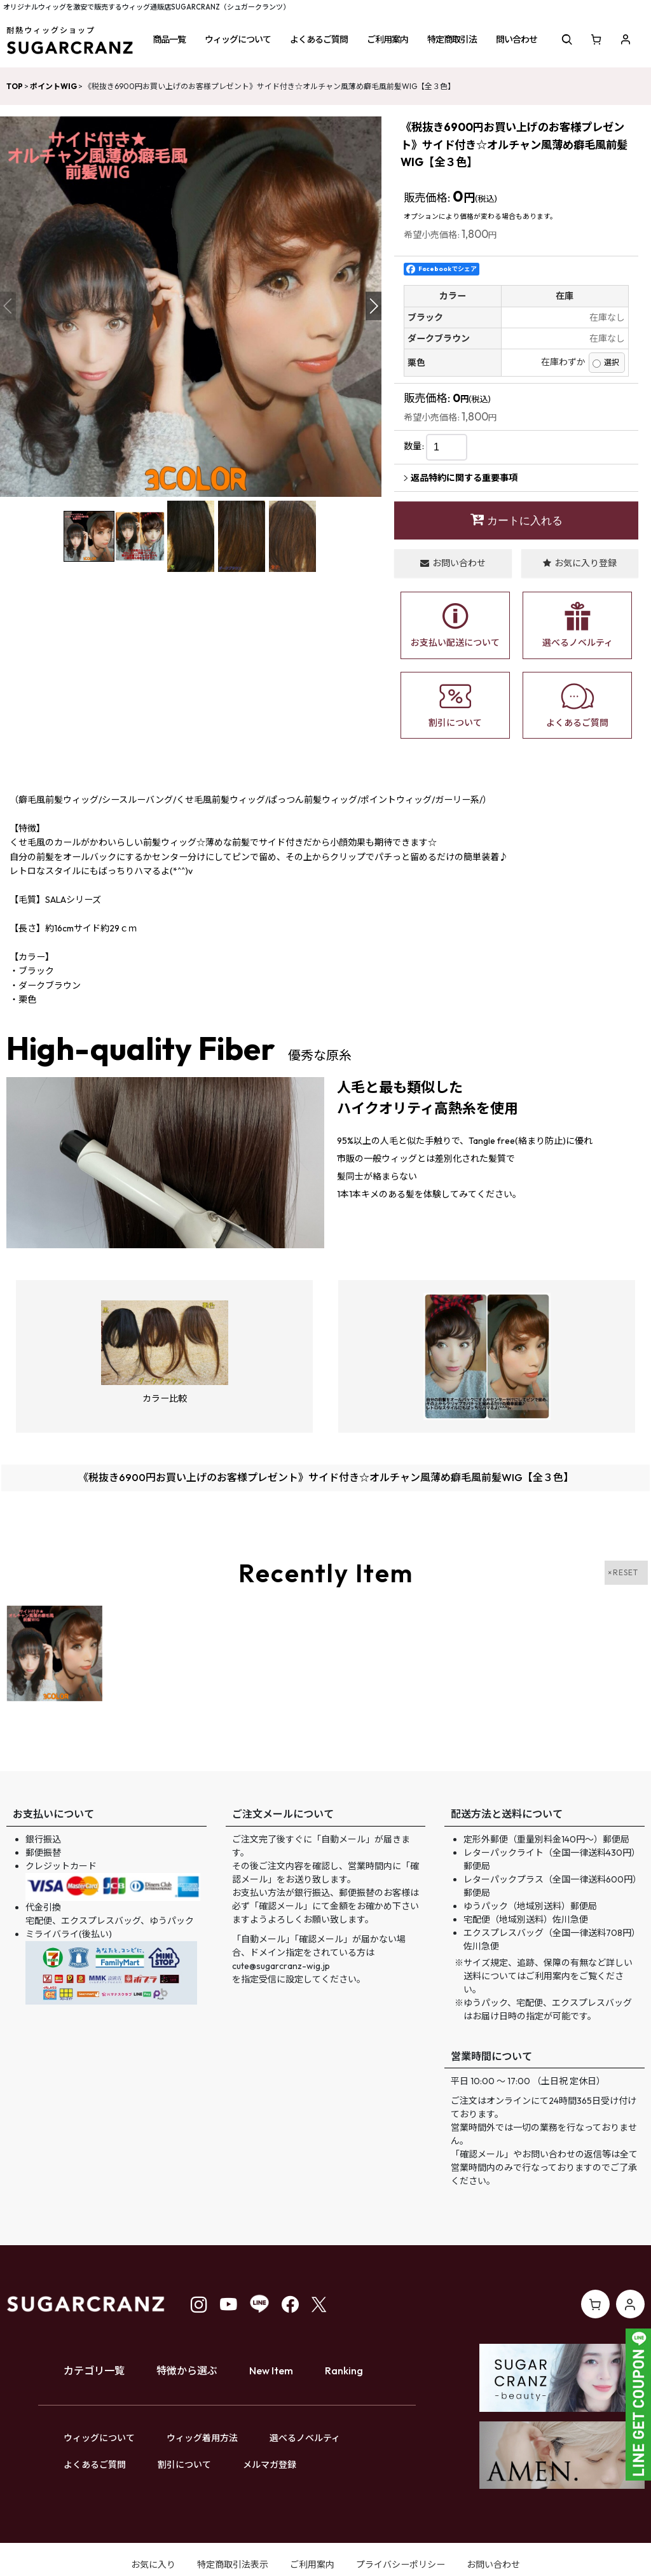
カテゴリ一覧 (94, 2370)
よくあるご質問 (95, 2464)
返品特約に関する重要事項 (460, 478)
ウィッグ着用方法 (202, 2438)
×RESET (623, 1572)
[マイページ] (625, 39)
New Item (271, 2370)
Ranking (344, 2370)
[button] (169, 39)
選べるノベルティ (305, 2438)
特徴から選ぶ (186, 2370)
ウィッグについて (99, 2438)
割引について (184, 2464)
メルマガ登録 (269, 2464)
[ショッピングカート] (596, 39)
